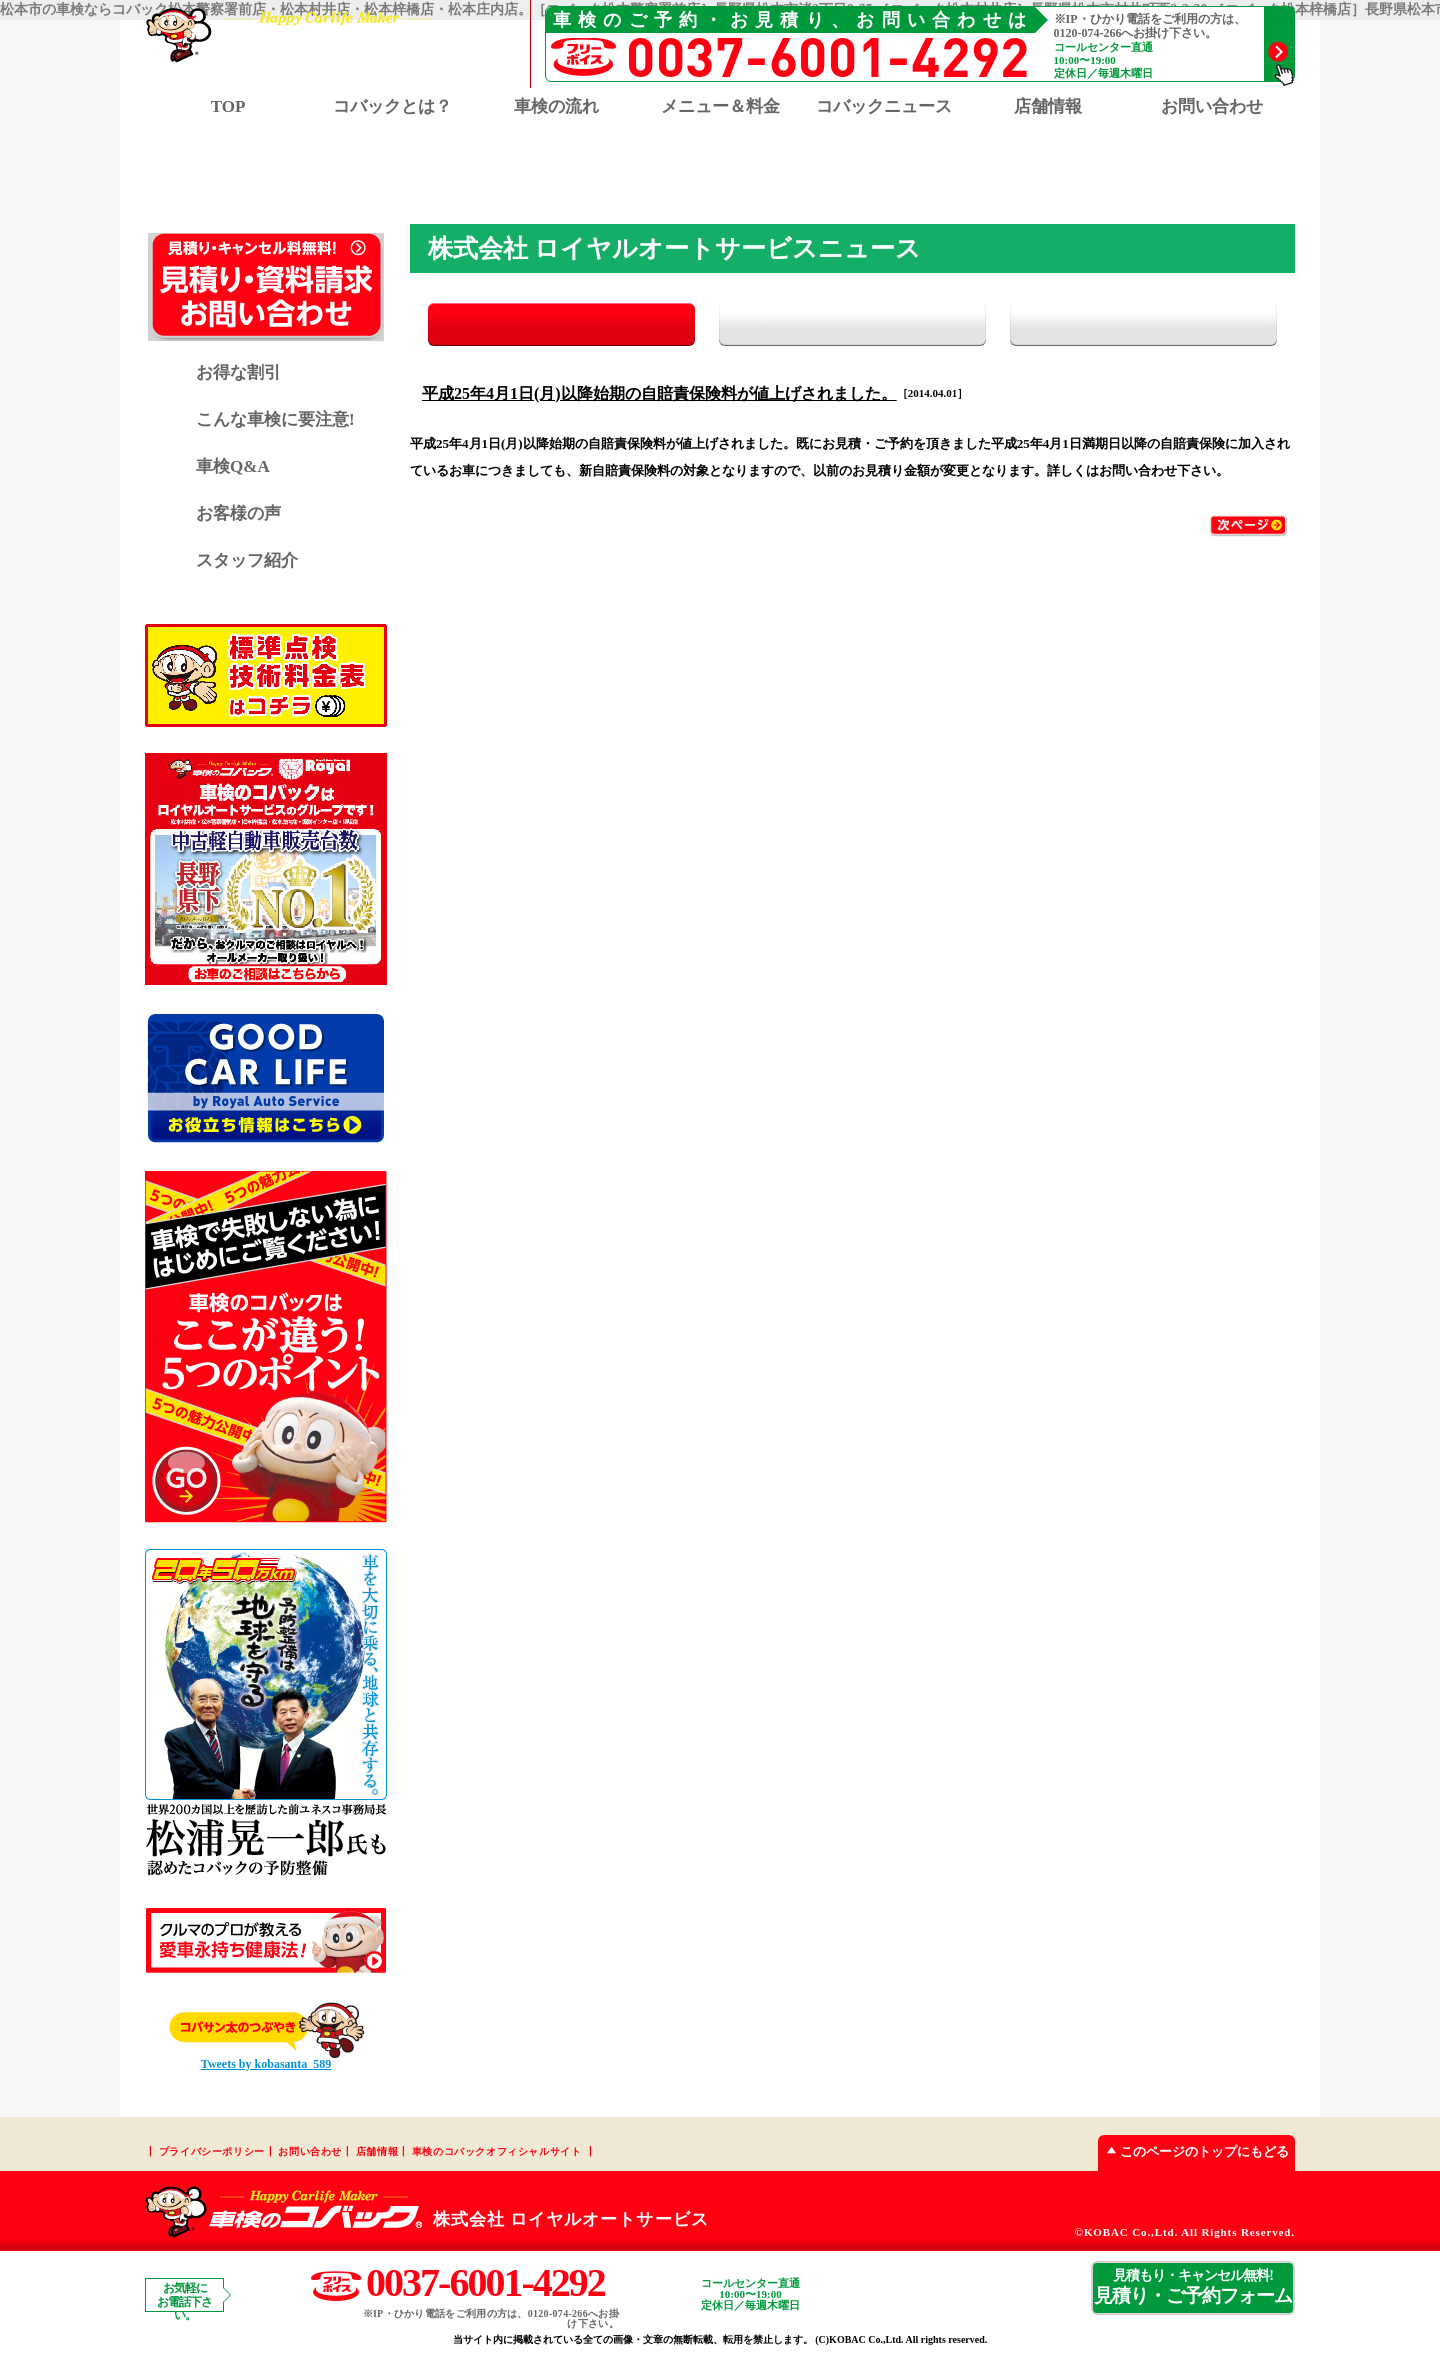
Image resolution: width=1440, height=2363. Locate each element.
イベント (1177, 326)
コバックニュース (884, 106)
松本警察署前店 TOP (482, 177)
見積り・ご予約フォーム (1193, 2289)
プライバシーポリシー (212, 2153)
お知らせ (852, 326)
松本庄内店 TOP (974, 177)
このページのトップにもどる (1193, 2153)
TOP (228, 106)
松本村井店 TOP (656, 177)
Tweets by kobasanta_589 (266, 2066)
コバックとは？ (392, 106)
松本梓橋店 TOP (815, 177)
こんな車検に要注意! (275, 421)
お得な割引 (238, 374)
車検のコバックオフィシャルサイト (497, 2153)
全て (527, 326)
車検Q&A (233, 468)
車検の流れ (556, 106)
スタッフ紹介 (247, 562)
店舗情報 (377, 2153)
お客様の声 (238, 515)
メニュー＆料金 (720, 106)
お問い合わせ (1212, 106)
